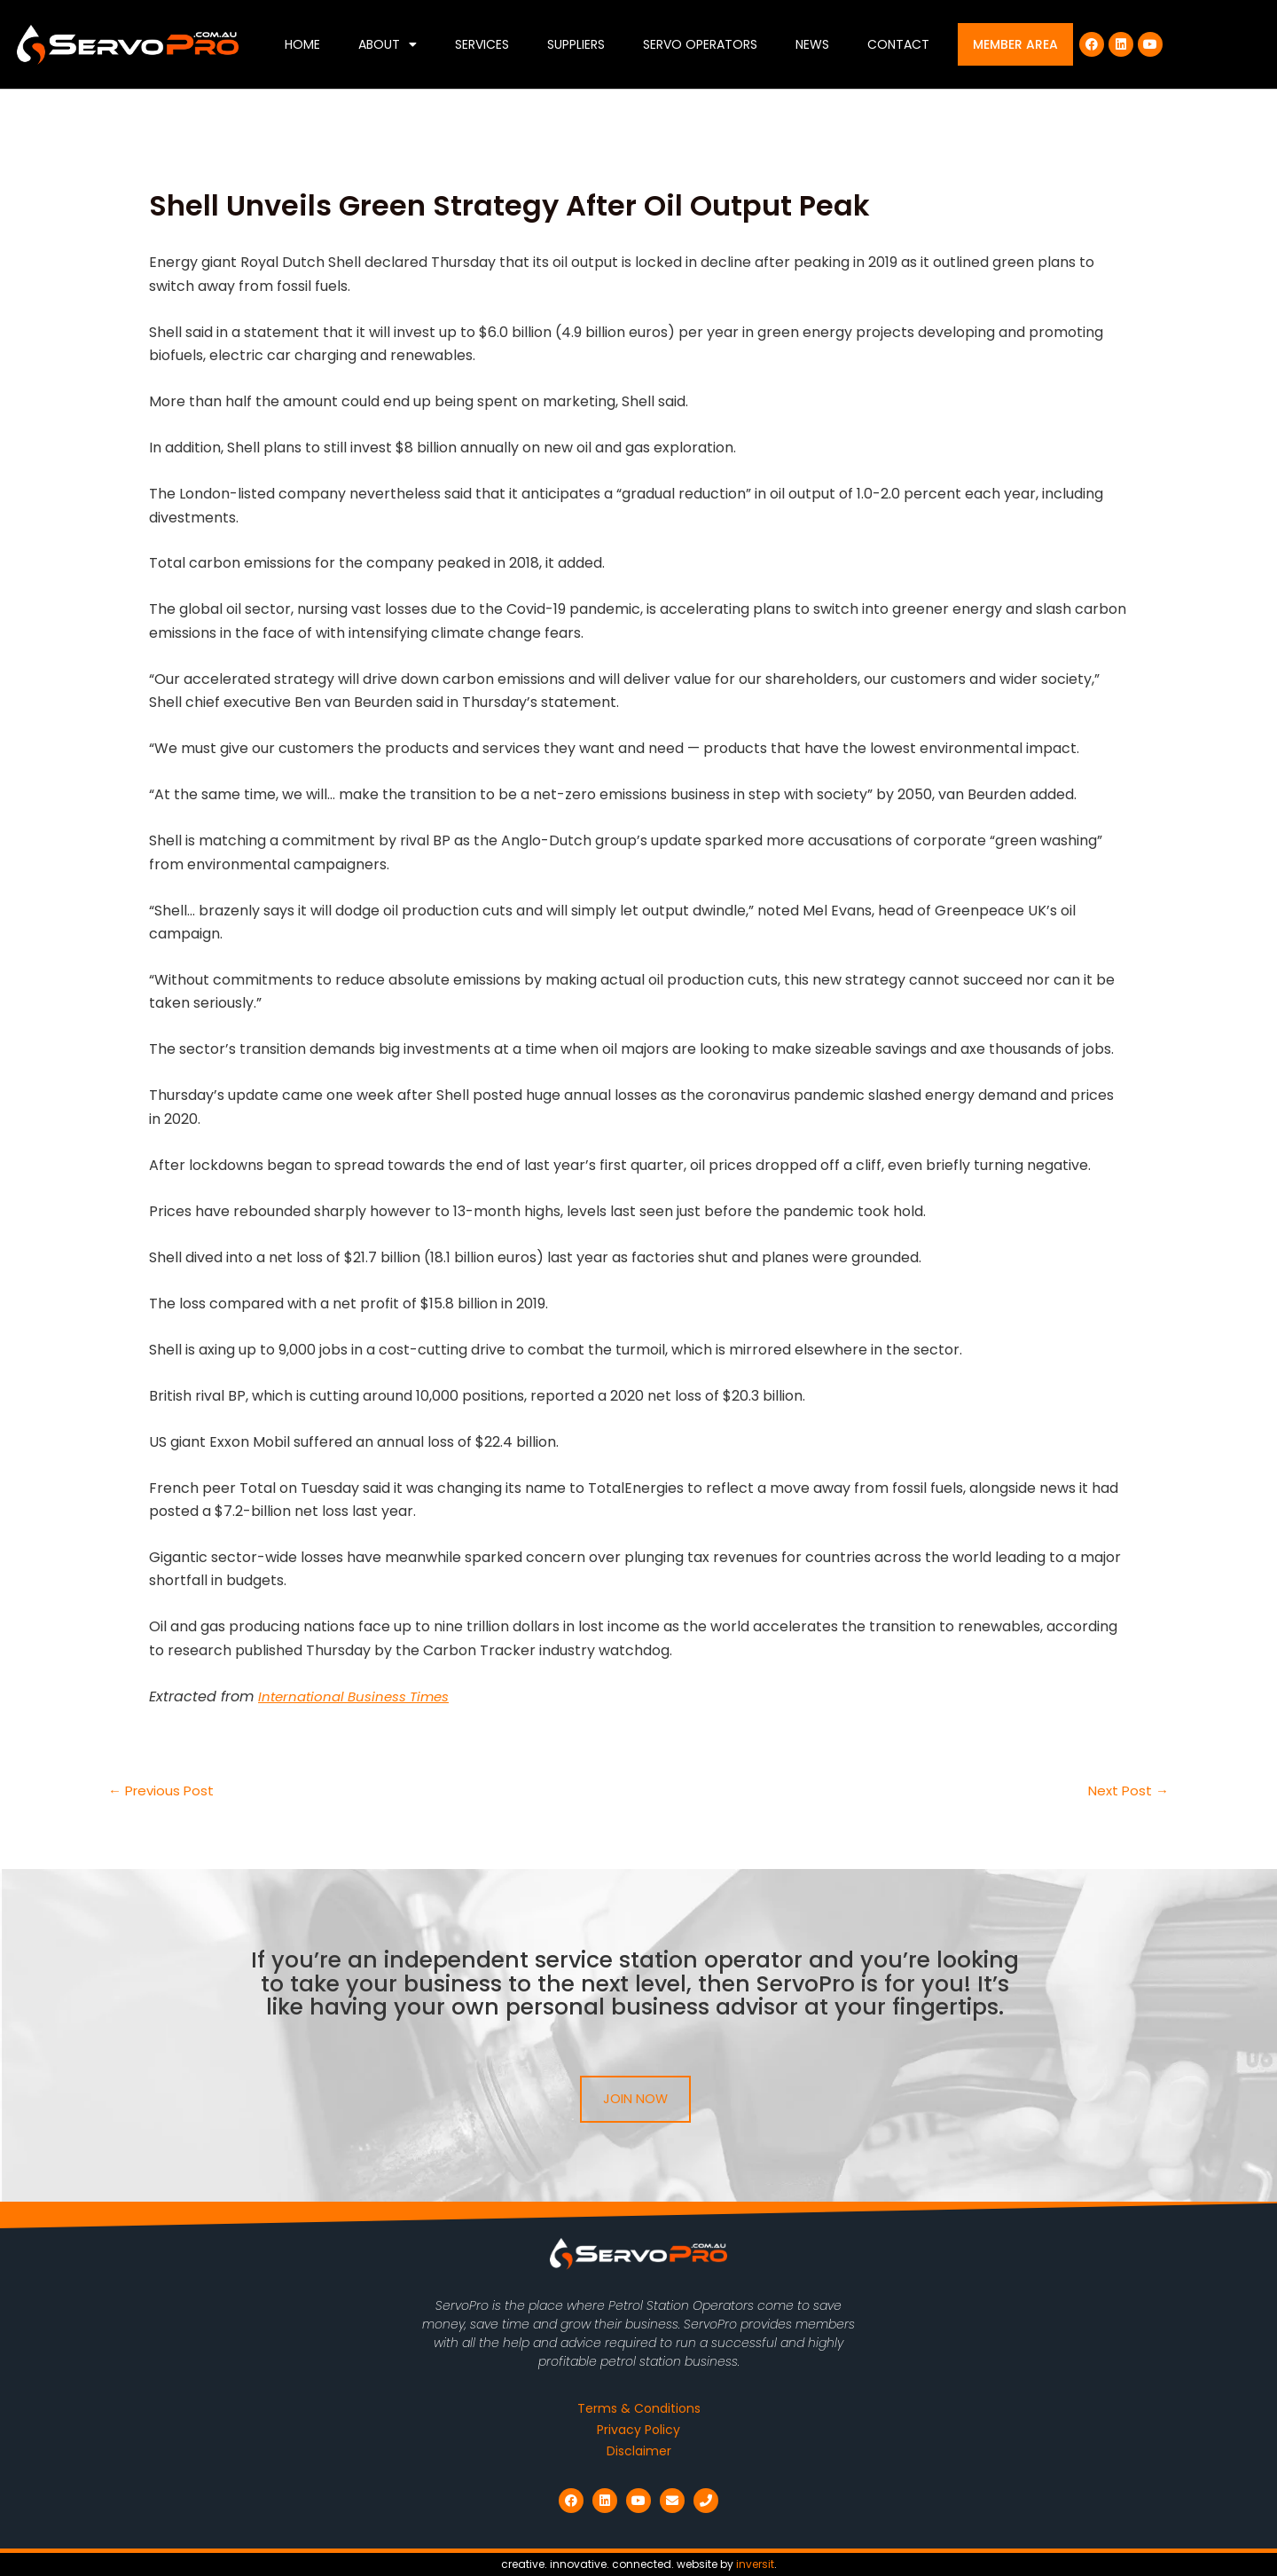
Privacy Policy (638, 2430)
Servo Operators (700, 44)
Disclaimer (639, 2451)
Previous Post (163, 1791)
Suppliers (576, 44)
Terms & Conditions (639, 2408)
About (387, 44)
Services (482, 44)
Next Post (1127, 1791)
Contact (898, 44)
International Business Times (358, 1696)
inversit (755, 2564)
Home (302, 44)
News (812, 44)
